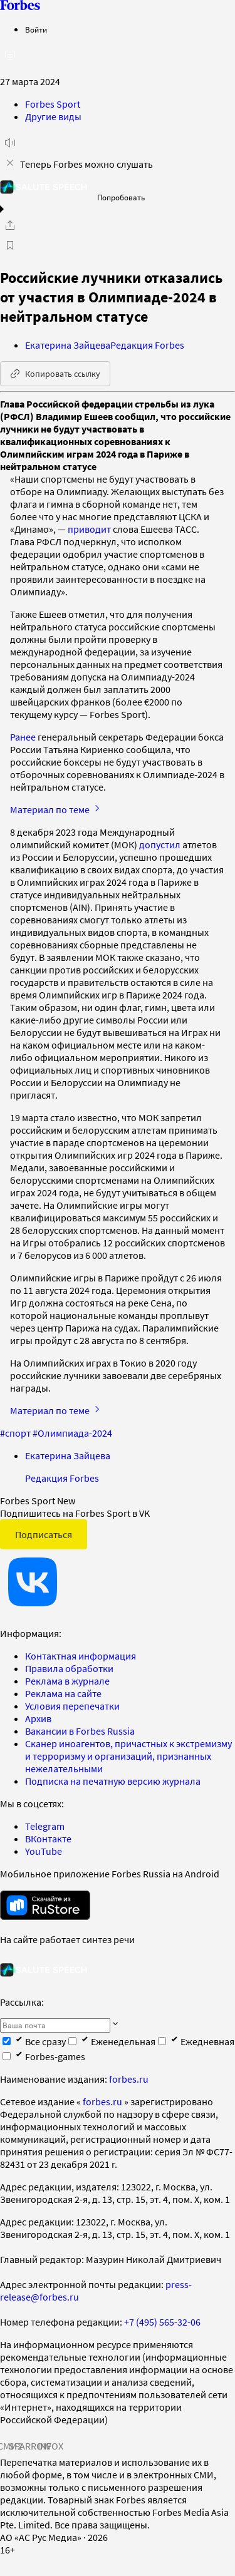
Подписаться (43, 1534)
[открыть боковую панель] (10, 55)
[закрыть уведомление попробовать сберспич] (10, 163)
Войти (36, 29)
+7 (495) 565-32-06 (162, 2322)
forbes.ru (129, 2079)
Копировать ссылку (55, 373)
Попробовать (121, 197)
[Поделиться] (10, 225)
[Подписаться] (115, 2024)
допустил (159, 844)
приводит (89, 529)
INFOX (50, 2446)
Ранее (23, 737)
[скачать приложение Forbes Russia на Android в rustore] (45, 1905)
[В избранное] (10, 245)
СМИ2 (10, 2446)
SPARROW (30, 2446)
